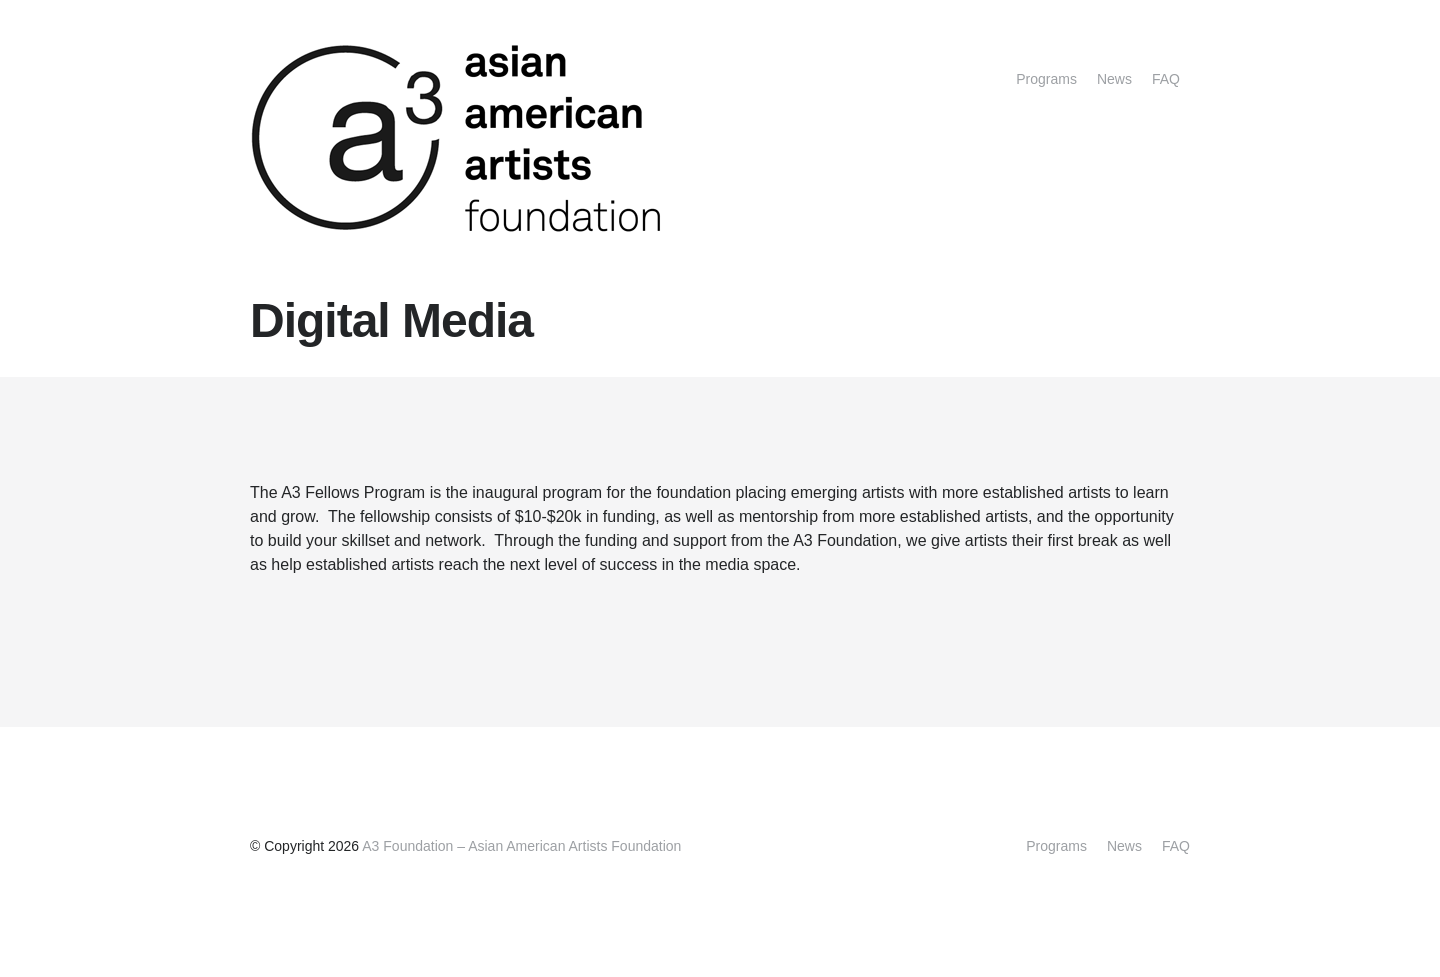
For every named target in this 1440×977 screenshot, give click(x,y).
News (1114, 79)
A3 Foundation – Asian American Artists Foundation (521, 846)
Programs (1046, 79)
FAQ (1166, 79)
